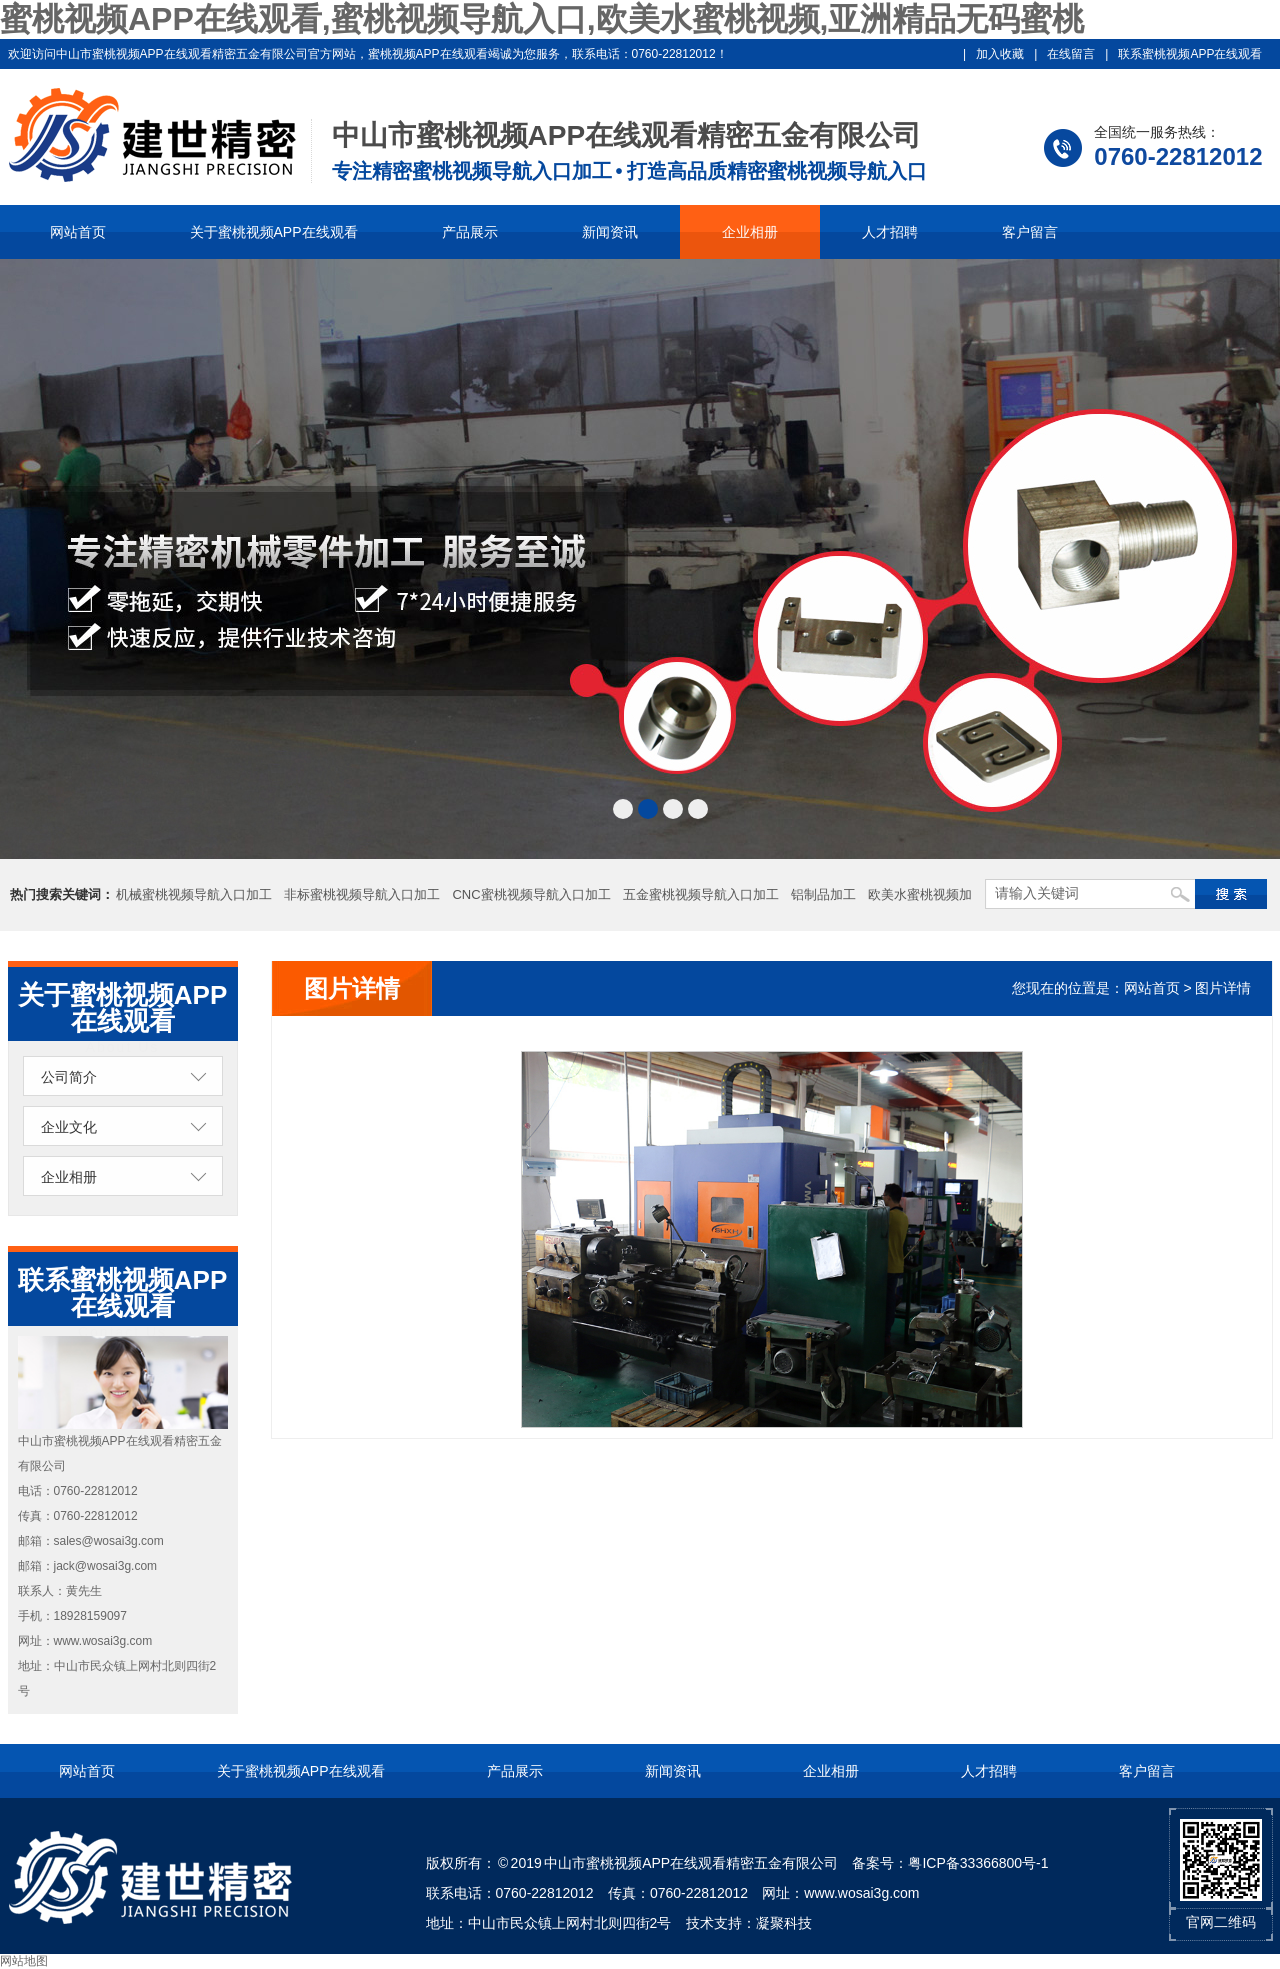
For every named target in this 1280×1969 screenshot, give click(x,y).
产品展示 (470, 232)
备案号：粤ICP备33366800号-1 (950, 1863)
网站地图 (24, 1961)
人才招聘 (890, 232)
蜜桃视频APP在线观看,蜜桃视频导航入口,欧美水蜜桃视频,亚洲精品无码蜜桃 (542, 19)
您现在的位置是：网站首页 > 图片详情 (1132, 988)
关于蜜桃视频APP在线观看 (274, 232)
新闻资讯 (610, 232)
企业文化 (69, 1127)
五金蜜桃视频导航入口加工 (701, 894)
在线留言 (1071, 54)
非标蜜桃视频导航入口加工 (362, 894)
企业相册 (750, 232)
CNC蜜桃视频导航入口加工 (531, 894)
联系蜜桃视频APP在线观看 (1190, 54)
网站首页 (78, 232)
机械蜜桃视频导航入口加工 (194, 894)
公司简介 (69, 1077)
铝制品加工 (823, 894)
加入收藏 (1000, 54)
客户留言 (1030, 232)
